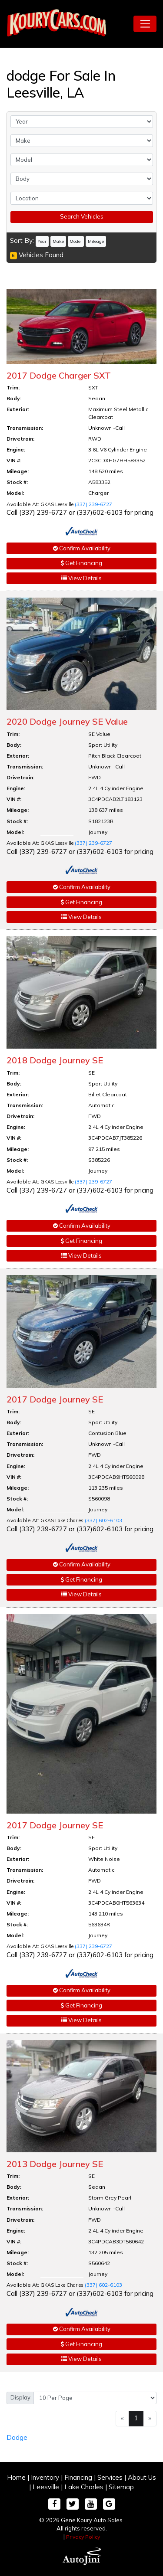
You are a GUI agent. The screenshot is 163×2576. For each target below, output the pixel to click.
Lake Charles (83, 2487)
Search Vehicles (81, 216)
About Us (142, 2477)
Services (110, 2477)
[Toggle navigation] (144, 24)
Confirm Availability (81, 548)
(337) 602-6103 (103, 1520)
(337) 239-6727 (93, 504)
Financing (78, 2477)
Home (16, 2477)
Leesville (46, 2487)
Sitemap (121, 2487)
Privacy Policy (83, 2537)
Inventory (45, 2477)
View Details (81, 578)
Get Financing (81, 562)
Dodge (17, 2437)
